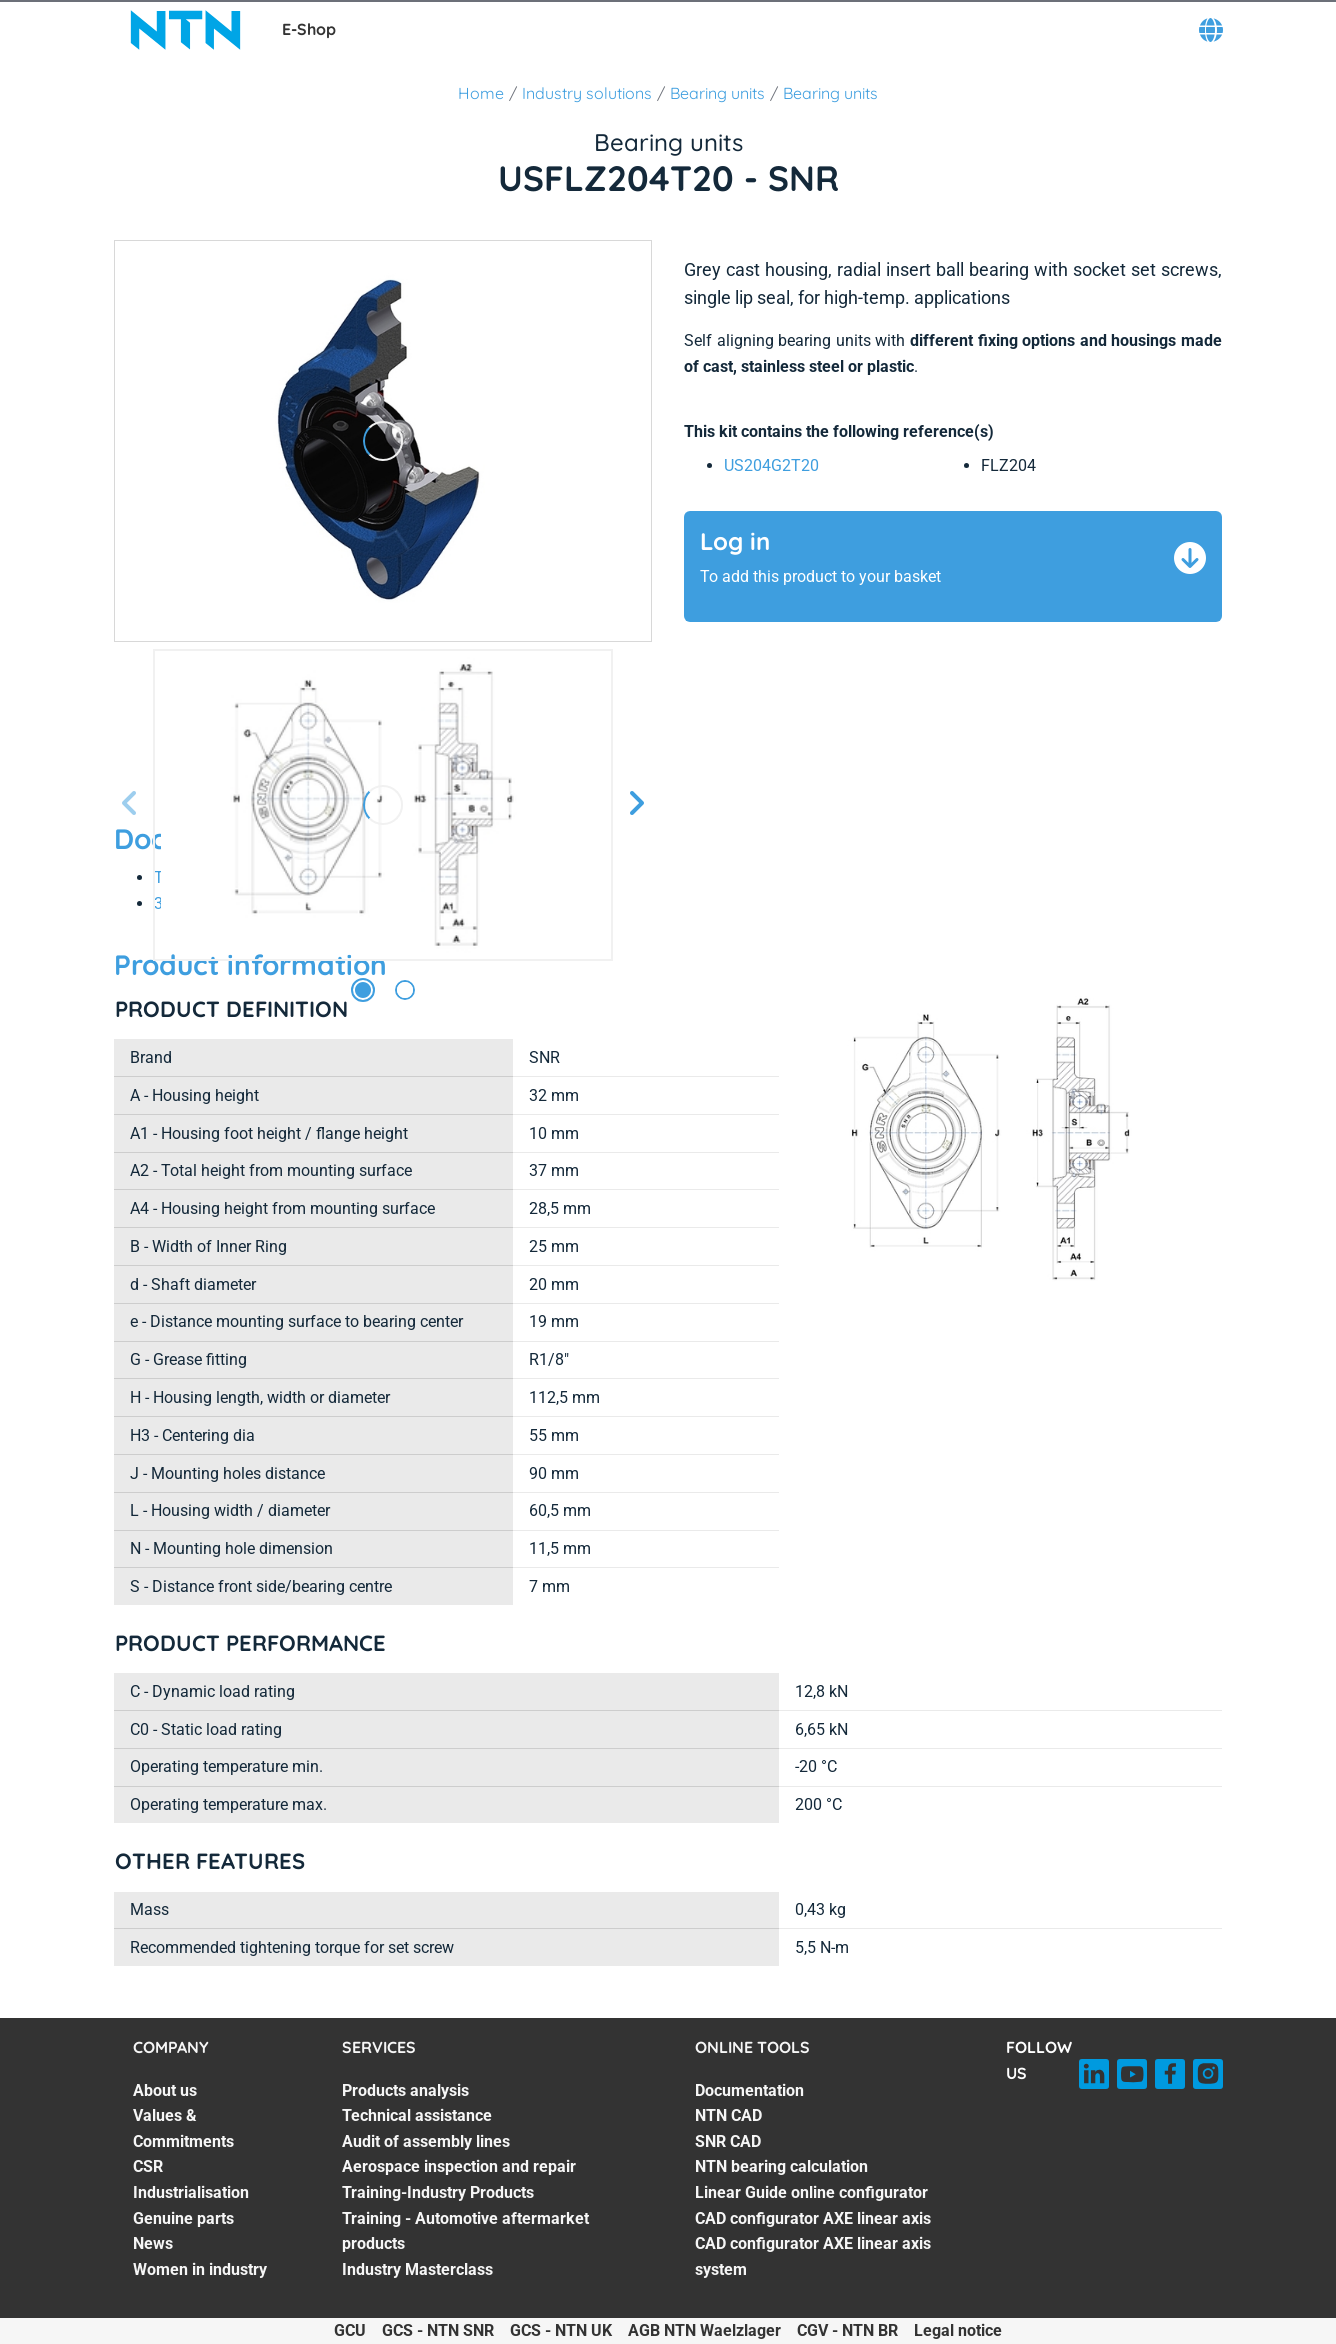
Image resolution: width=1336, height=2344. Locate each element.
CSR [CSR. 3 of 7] (148, 2166)
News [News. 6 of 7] (153, 2243)
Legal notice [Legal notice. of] (958, 2330)
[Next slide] (636, 804)
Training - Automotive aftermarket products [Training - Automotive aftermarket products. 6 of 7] (465, 2231)
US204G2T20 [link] (771, 465)
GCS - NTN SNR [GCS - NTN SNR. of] (438, 2330)
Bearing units (717, 93)
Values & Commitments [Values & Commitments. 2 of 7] (183, 2128)
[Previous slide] (130, 804)
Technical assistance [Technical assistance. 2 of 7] (417, 2115)
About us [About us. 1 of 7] (165, 2090)
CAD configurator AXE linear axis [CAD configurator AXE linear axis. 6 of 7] (813, 2218)
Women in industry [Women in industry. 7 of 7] (200, 2269)
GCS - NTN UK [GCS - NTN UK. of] (561, 2330)
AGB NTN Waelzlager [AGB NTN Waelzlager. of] (704, 2330)
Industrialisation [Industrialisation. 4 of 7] (191, 2192)
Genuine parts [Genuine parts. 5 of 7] (183, 2218)
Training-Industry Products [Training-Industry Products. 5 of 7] (438, 2192)
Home (481, 93)
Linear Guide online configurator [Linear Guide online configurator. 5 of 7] (811, 2192)
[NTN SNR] (186, 30)
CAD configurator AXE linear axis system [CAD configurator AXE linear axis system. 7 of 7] (813, 2256)
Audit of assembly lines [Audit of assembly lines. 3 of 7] (426, 2141)
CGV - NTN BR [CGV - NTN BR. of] (847, 2330)
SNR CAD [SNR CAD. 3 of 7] (728, 2141)
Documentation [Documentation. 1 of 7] (749, 2090)
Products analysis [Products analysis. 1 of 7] (405, 2090)
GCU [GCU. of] (350, 2330)
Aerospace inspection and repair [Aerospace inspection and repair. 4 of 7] (459, 2166)
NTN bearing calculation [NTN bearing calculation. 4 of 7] (781, 2166)
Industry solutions (587, 93)
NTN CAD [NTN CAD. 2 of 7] (728, 2115)
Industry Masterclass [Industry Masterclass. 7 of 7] (417, 2269)
